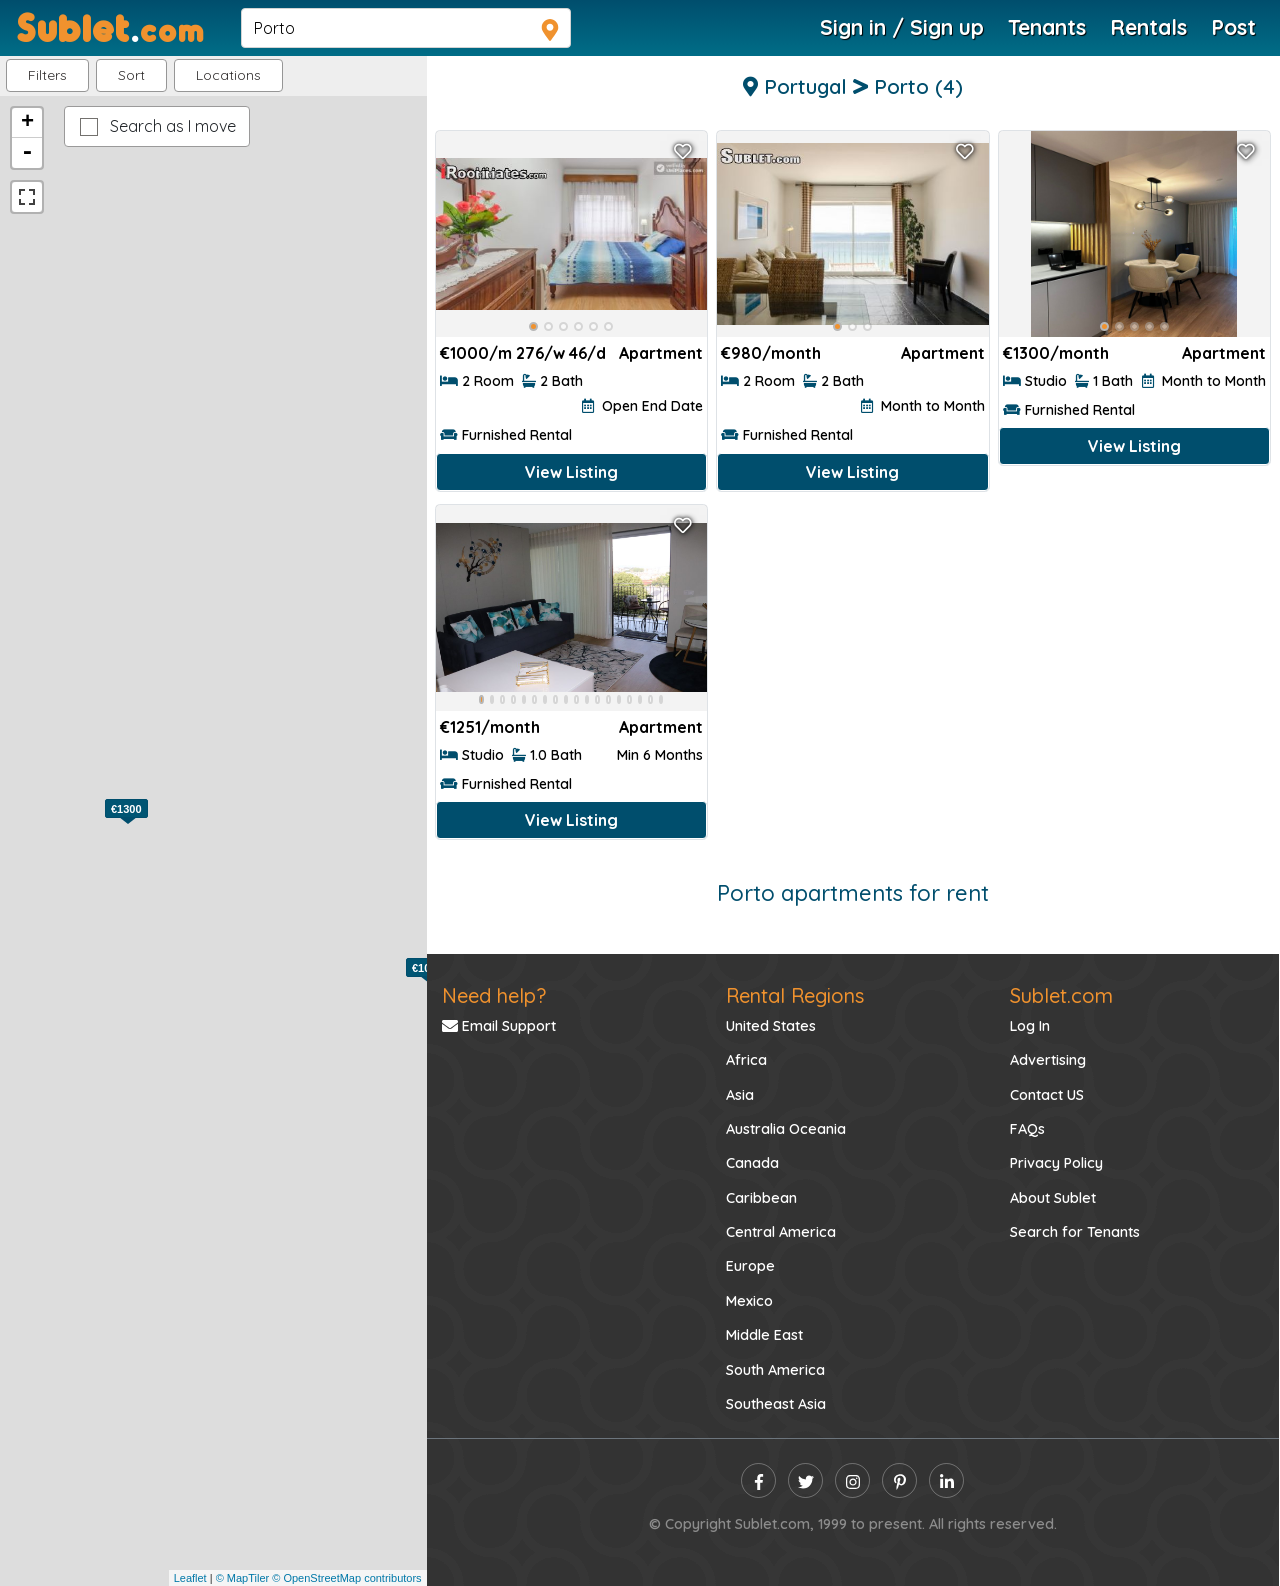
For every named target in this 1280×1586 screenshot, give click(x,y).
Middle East (764, 1335)
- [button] (27, 153)
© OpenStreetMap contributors (346, 1578)
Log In (1030, 1026)
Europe (750, 1266)
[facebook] (758, 1480)
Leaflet (190, 1578)
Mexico (749, 1301)
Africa (746, 1060)
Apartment (661, 353)
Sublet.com (1061, 995)
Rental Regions (795, 995)
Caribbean (761, 1198)
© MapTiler (243, 1578)
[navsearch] (406, 28)
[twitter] (805, 1480)
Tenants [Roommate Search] (1047, 27)
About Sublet (1053, 1198)
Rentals (1148, 27)
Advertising (1048, 1060)
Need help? (494, 995)
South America (775, 1370)
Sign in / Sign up (902, 27)
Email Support (499, 1026)
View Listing (571, 472)
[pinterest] (899, 1480)
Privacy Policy (1056, 1163)
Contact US (1047, 1095)
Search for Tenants (1075, 1232)
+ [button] (27, 123)
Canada (752, 1163)
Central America (781, 1232)
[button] (228, 75)
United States (771, 1026)
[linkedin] (946, 1480)
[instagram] (852, 1480)
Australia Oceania (786, 1129)
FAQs (1027, 1129)
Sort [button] (131, 75)
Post (1233, 27)
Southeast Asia (776, 1404)
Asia (740, 1095)
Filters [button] (47, 75)
